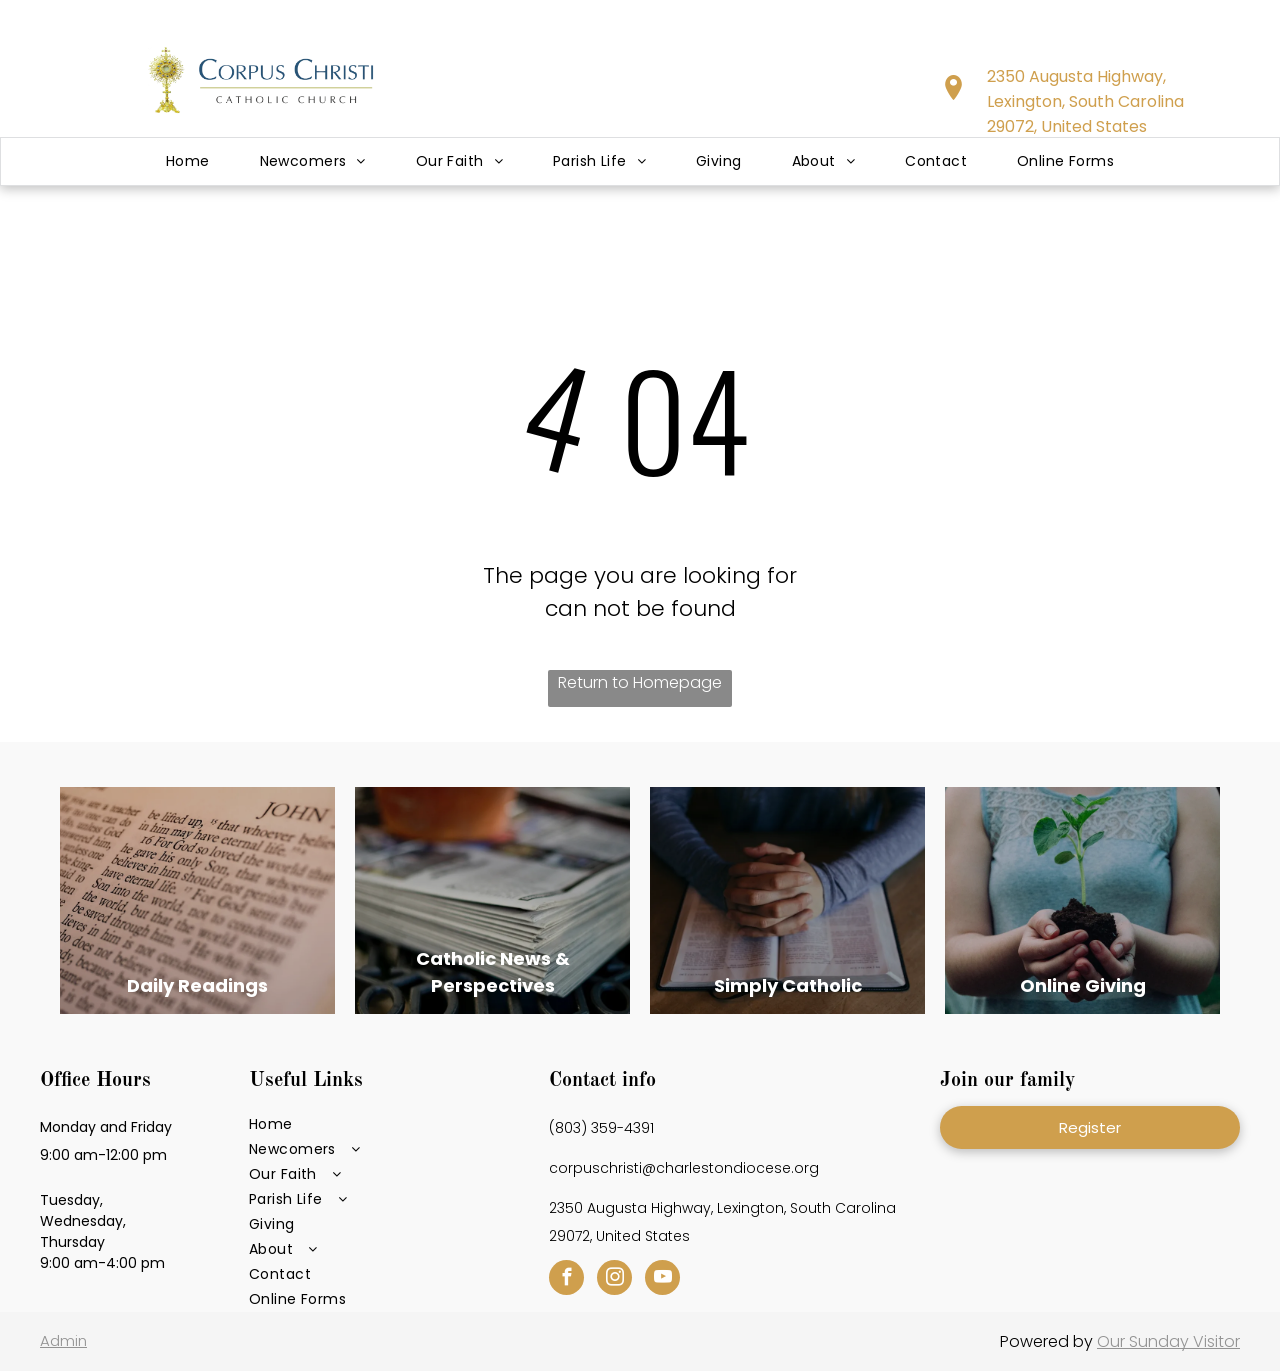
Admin (63, 1340)
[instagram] (614, 1280)
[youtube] (662, 1280)
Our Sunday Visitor (1168, 1341)
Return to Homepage (640, 682)
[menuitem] (188, 161)
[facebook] (566, 1280)
